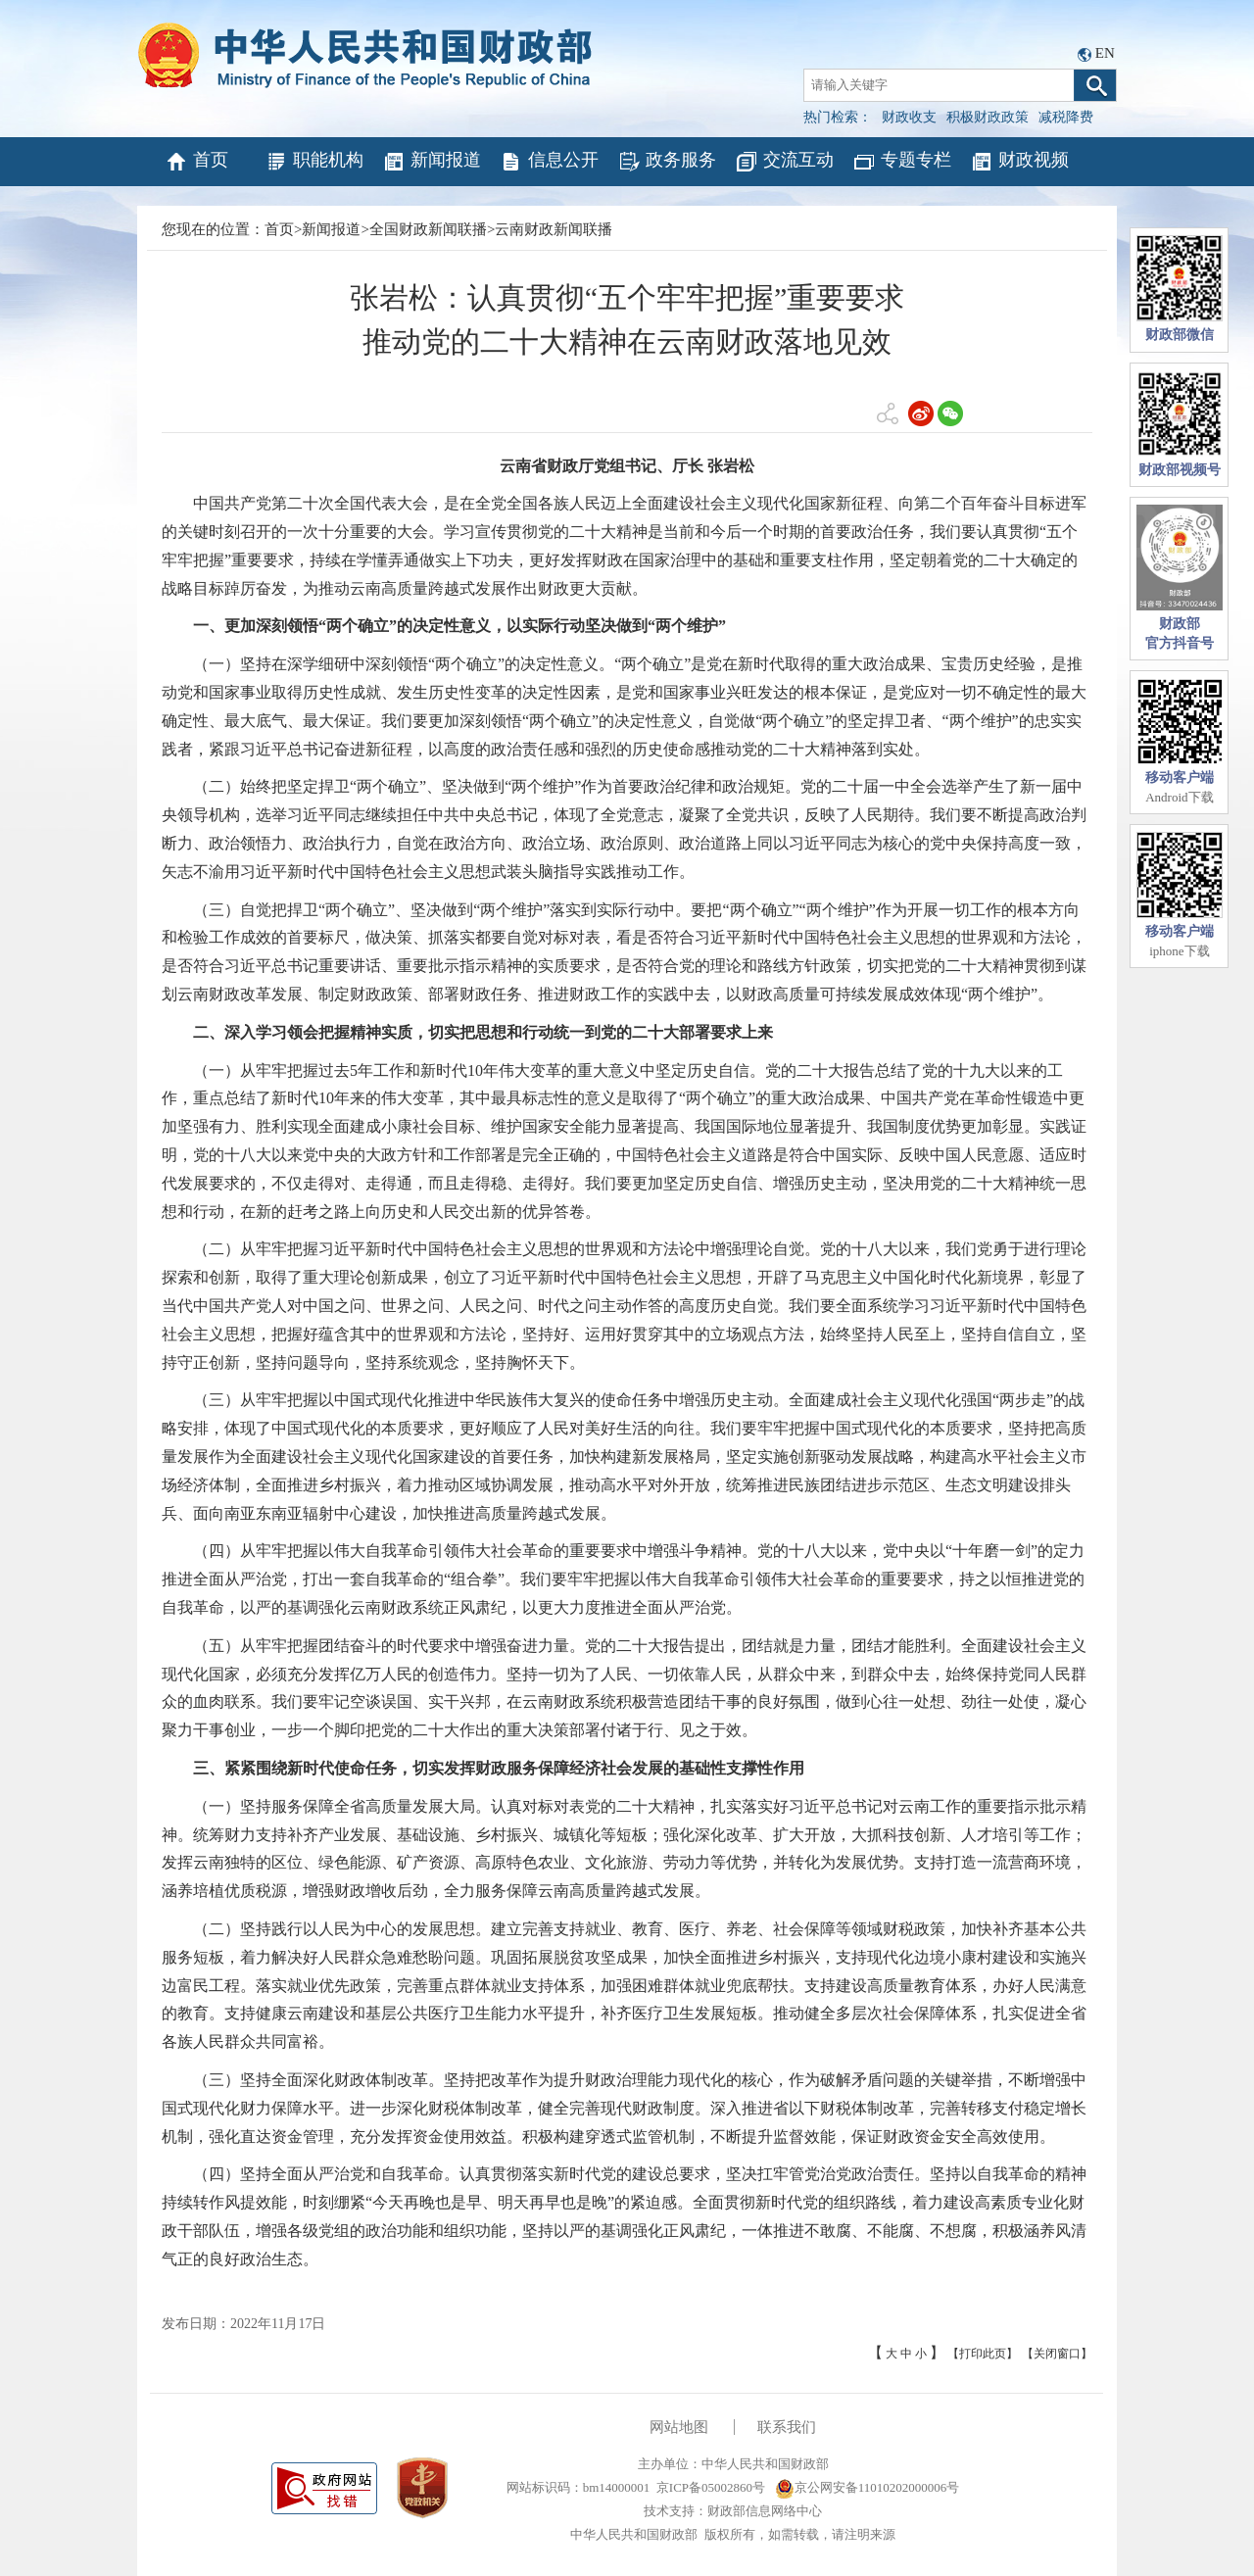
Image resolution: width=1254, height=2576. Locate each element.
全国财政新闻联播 (428, 229)
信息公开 (549, 161)
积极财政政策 (987, 117)
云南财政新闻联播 (553, 229)
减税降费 (1065, 117)
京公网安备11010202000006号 (867, 2487)
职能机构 (314, 161)
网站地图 (679, 2427)
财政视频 (1019, 161)
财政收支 (909, 117)
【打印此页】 (982, 2353)
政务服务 (666, 161)
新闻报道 (431, 161)
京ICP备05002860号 (710, 2487)
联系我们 (786, 2427)
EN (1105, 53)
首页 (196, 161)
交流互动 (784, 161)
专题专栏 (901, 161)
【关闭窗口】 (1057, 2353)
